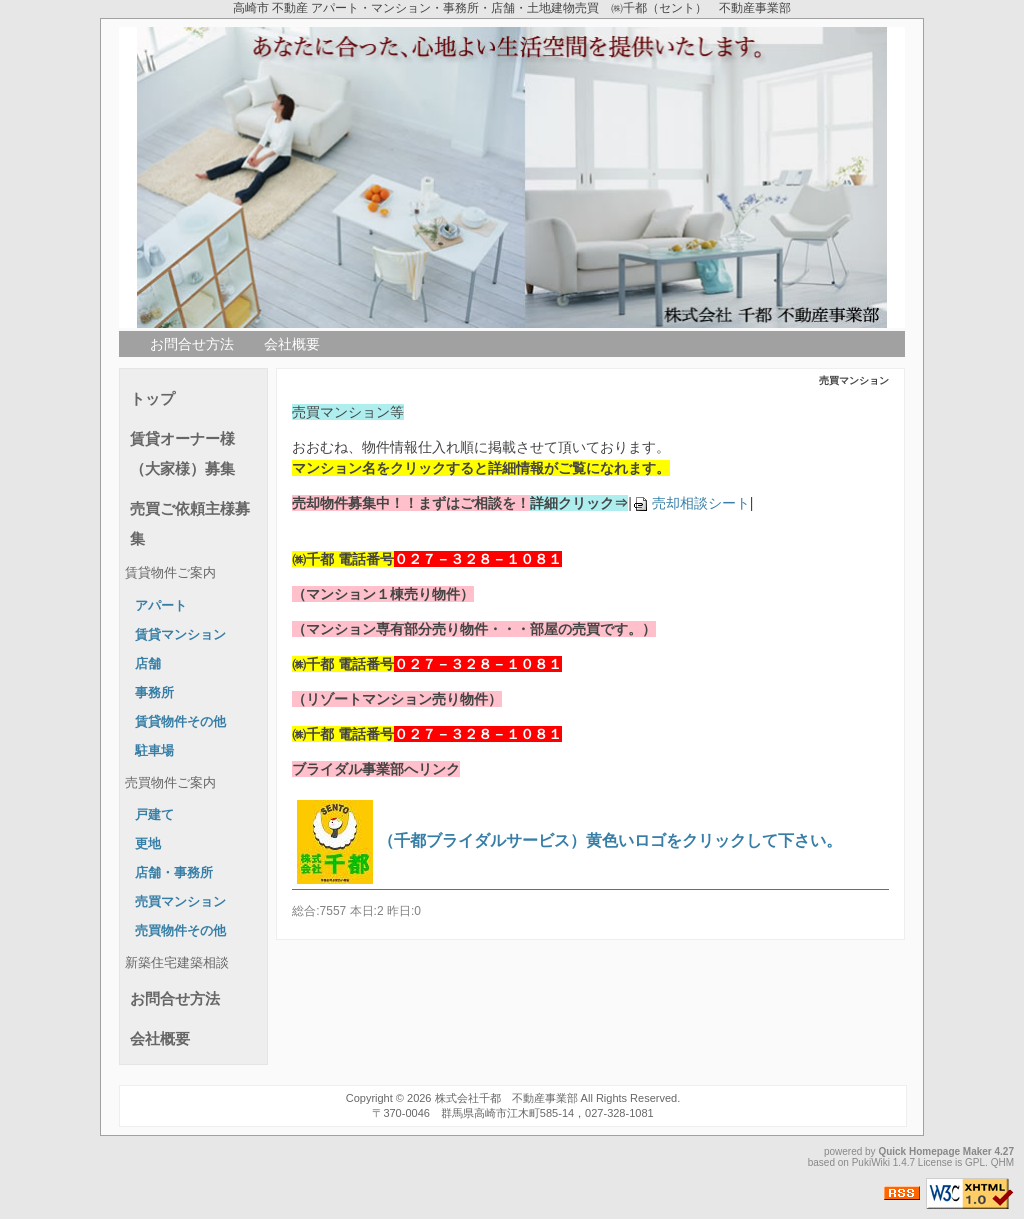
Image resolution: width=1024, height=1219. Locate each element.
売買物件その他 (180, 931)
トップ (152, 398)
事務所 (154, 693)
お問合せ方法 (192, 344)
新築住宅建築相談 (177, 963)
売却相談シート (691, 503)
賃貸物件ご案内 (170, 573)
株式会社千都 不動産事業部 (506, 1098)
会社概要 (292, 344)
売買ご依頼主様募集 (190, 523)
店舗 (148, 664)
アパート (161, 606)
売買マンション (180, 902)
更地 (148, 844)
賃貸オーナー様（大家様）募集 (182, 453)
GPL (975, 1162)
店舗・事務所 (174, 873)
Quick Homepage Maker (934, 1151)
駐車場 (154, 751)
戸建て (154, 815)
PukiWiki (871, 1162)
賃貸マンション (180, 635)
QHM (1002, 1162)
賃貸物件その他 (180, 722)
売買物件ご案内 (170, 783)
